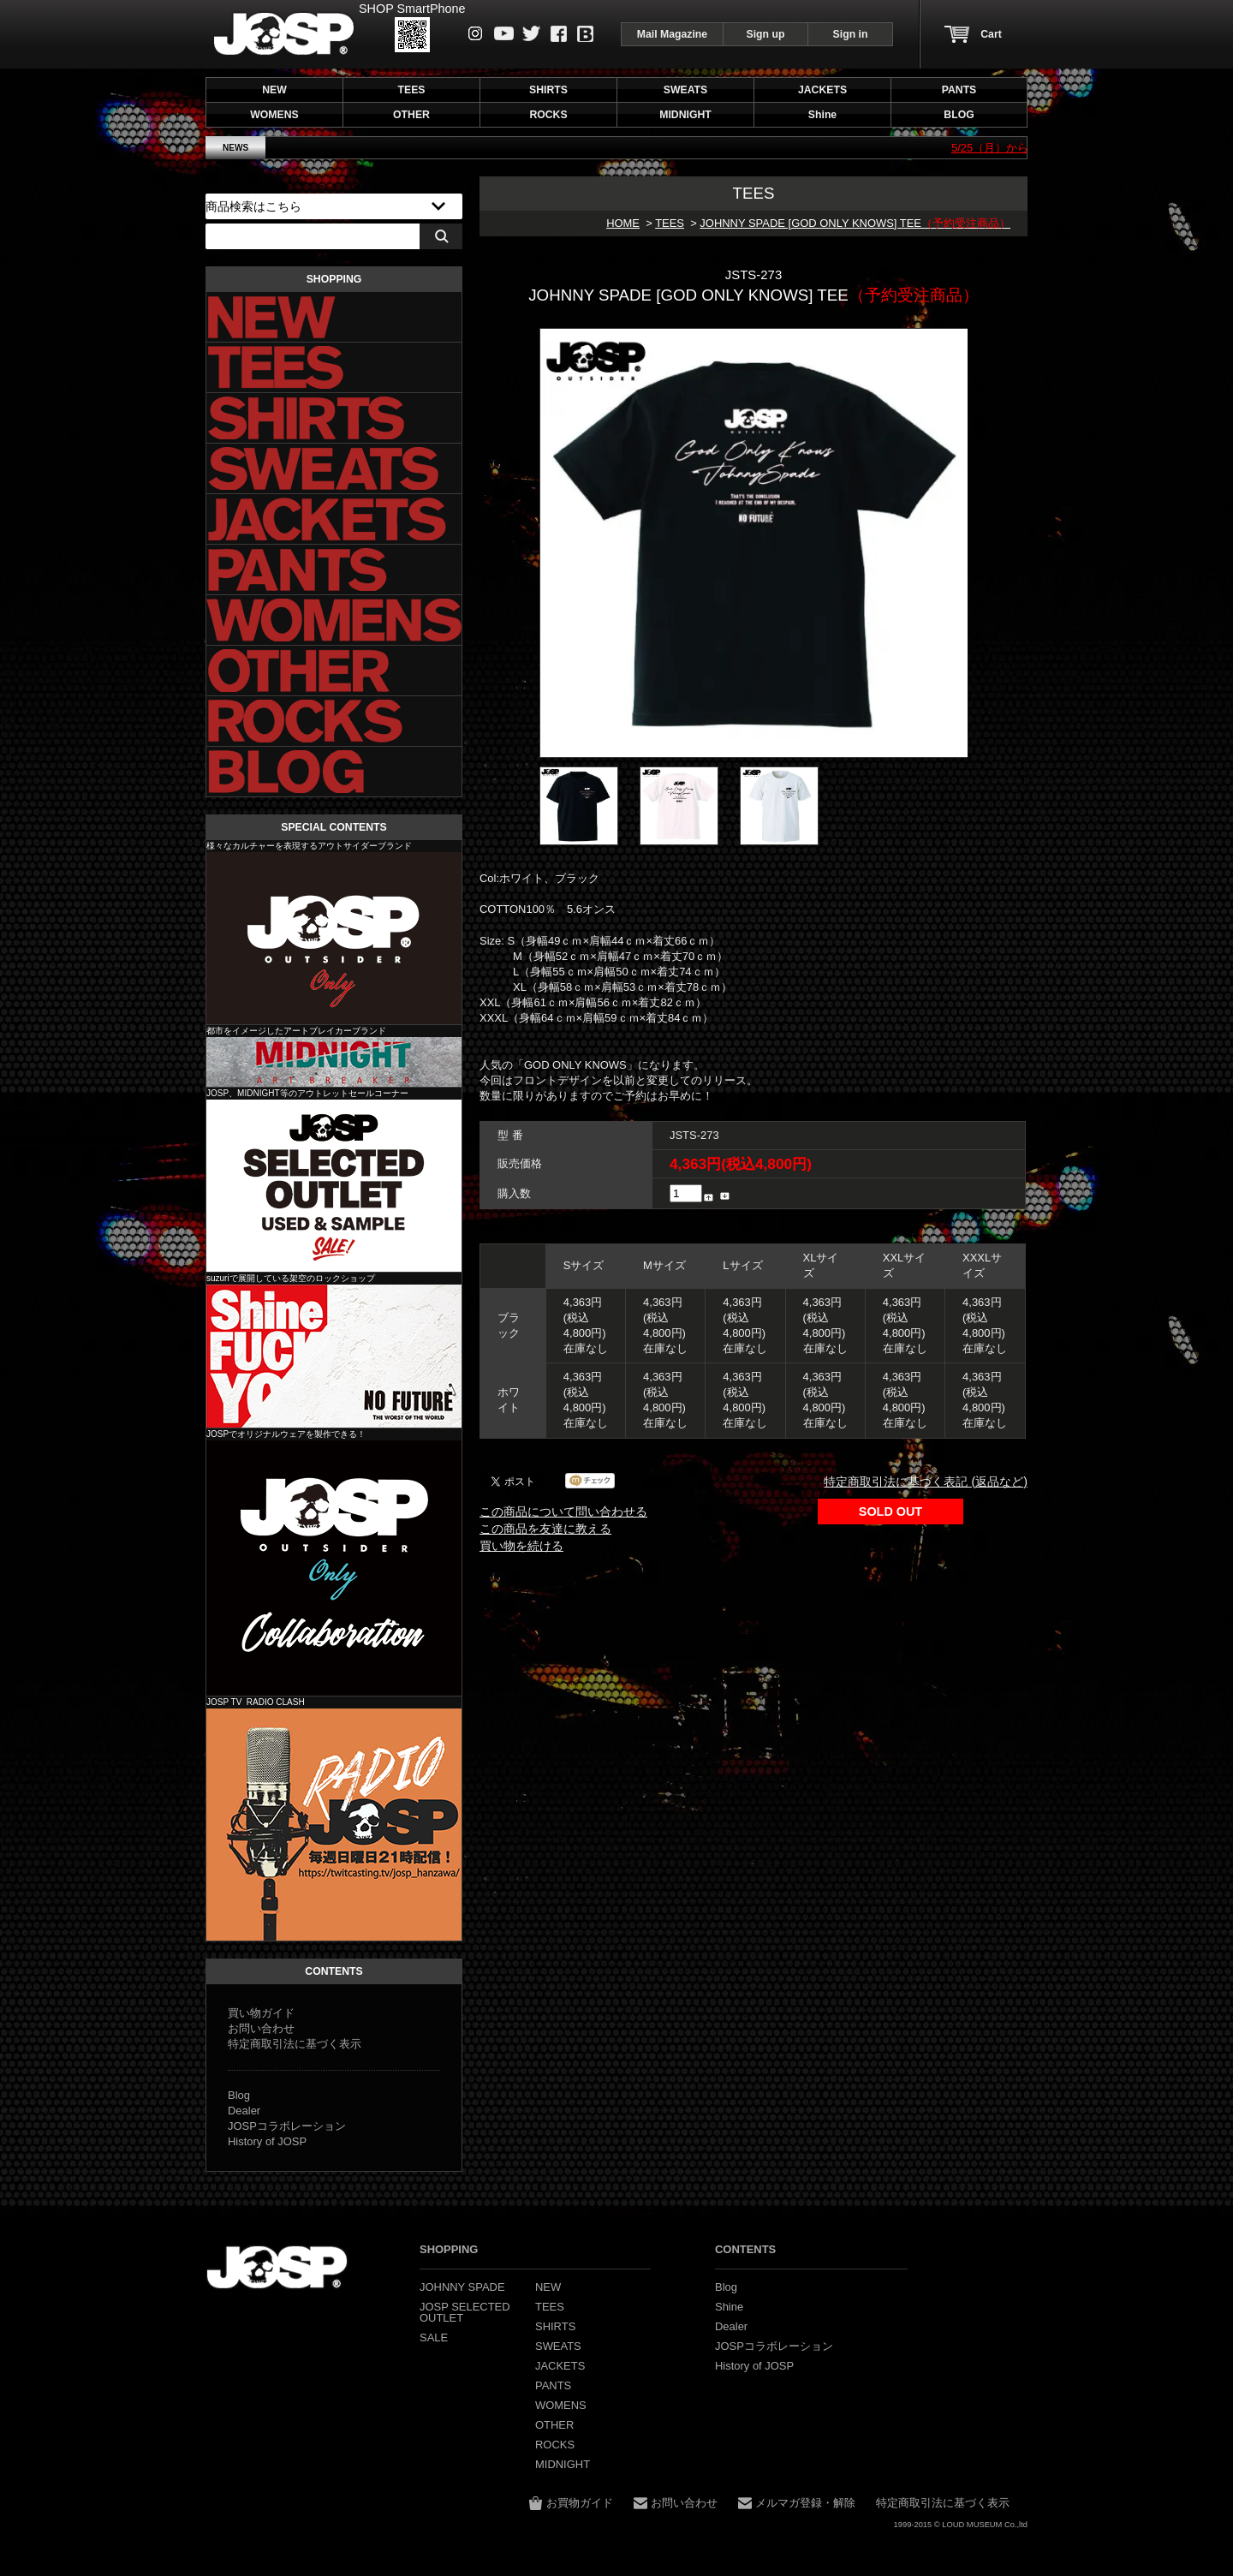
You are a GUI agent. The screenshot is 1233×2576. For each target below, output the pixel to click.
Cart (990, 34)
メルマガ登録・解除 (805, 2502)
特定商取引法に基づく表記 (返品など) (926, 1481)
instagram (475, 33)
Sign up (766, 34)
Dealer (244, 2110)
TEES (669, 223)
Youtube (504, 33)
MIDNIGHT (334, 1062)
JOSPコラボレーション (287, 2126)
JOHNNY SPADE (283, 34)
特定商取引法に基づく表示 (294, 2043)
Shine (334, 1356)
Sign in (850, 34)
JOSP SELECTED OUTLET (334, 1186)
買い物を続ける (521, 1546)
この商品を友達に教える (545, 1528)
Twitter (531, 33)
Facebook (559, 34)
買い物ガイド (261, 2013)
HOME (623, 223)
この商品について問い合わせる (563, 1511)
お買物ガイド (579, 2502)
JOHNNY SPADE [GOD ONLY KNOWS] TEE (855, 223)
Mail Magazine (672, 34)
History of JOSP (267, 2141)
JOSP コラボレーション (334, 1568)
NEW (274, 90)
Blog (585, 34)
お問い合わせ (261, 2028)
